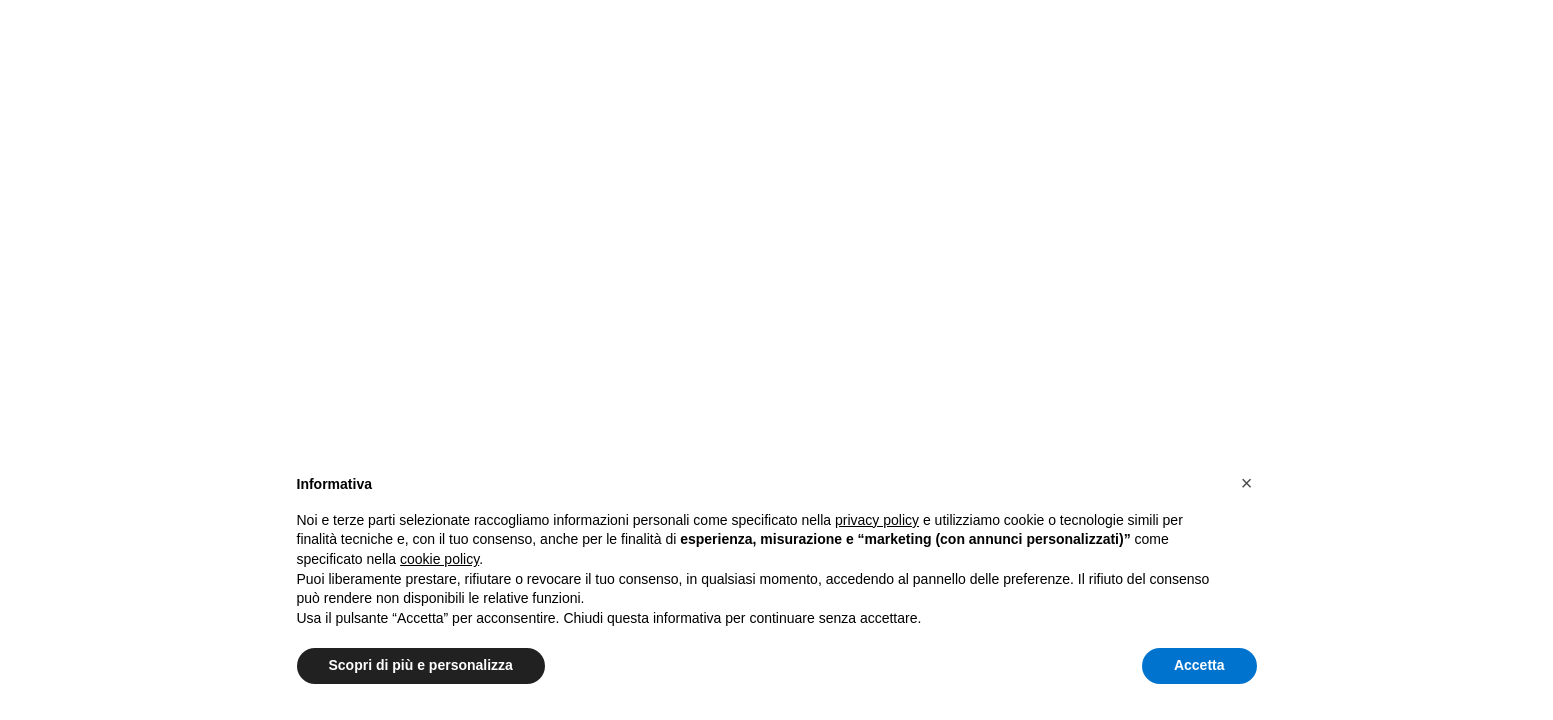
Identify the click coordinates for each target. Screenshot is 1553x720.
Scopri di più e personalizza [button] (421, 665)
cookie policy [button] (439, 559)
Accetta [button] (1199, 665)
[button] (1247, 483)
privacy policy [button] (877, 520)
